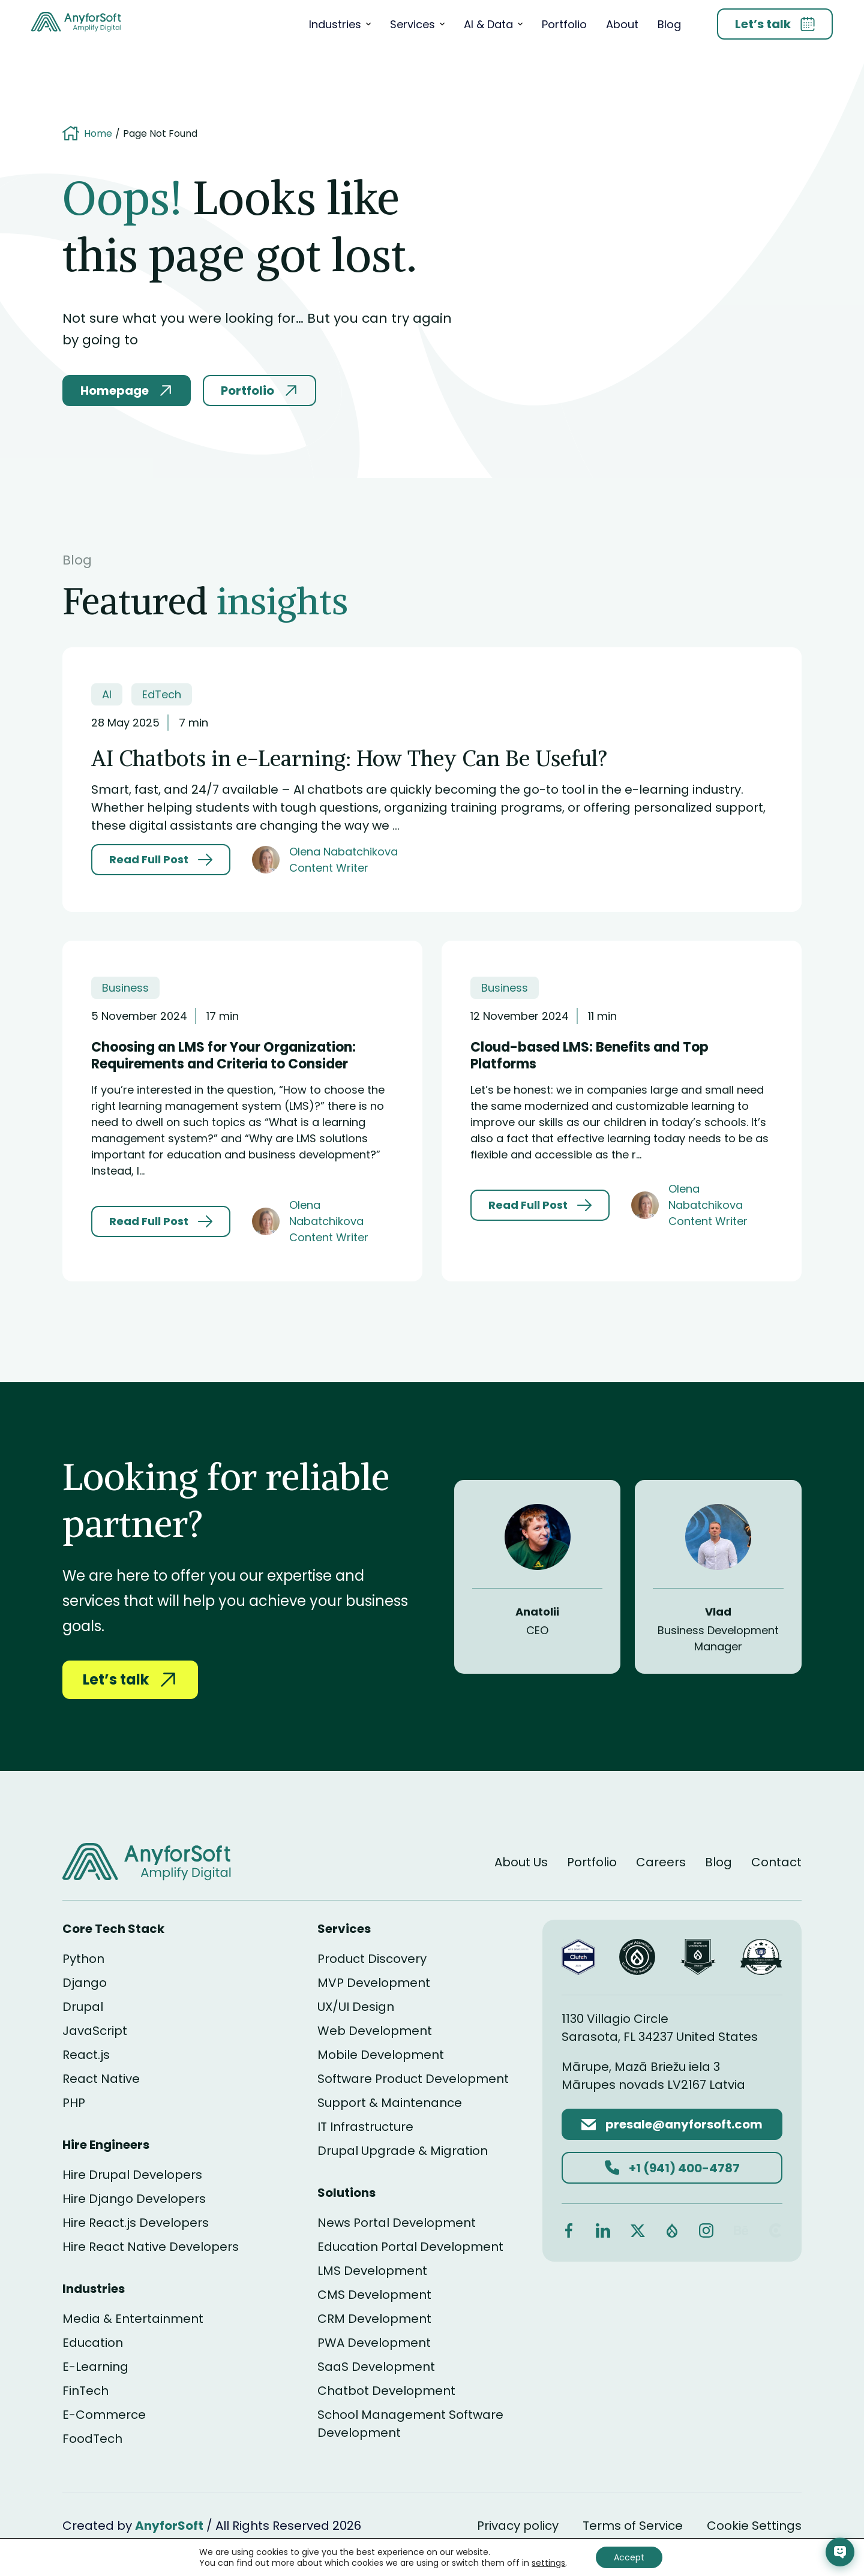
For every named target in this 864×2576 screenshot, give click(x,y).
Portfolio (564, 24)
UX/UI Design (355, 2006)
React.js (86, 2054)
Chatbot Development (386, 2390)
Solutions (346, 2192)
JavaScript (94, 2030)
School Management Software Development (410, 2423)
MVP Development (373, 1982)
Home (98, 134)
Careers (661, 1862)
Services (412, 24)
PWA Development (374, 2342)
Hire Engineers (105, 2144)
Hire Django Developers (134, 2198)
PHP (73, 2102)
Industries (335, 24)
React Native (101, 2078)
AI (107, 694)
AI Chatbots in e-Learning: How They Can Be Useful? (349, 758)
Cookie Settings (754, 2525)
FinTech (85, 2390)
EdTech (161, 694)
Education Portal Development (410, 2246)
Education (92, 2342)
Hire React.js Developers (135, 2222)
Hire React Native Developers (150, 2246)
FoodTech (92, 2438)
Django (84, 1982)
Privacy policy (518, 2525)
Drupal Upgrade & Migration (402, 2150)
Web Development (374, 2030)
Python (83, 1958)
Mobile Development (380, 2054)
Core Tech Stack (113, 1928)
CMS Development (374, 2294)
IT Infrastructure (365, 2126)
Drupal (82, 2006)
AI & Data (488, 24)
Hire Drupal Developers (132, 2174)
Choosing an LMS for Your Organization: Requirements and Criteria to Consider (223, 1055)
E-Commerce (104, 2414)
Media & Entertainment (132, 2318)
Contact (776, 1862)
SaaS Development (376, 2366)
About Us (521, 1862)
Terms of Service (633, 2525)
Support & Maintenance (389, 2102)
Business (125, 987)
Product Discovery (372, 1958)
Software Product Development (413, 2078)
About (622, 24)
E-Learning (95, 2366)
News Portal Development (396, 2222)
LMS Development (372, 2270)
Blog (669, 24)
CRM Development (374, 2318)
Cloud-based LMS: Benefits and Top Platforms (589, 1055)
